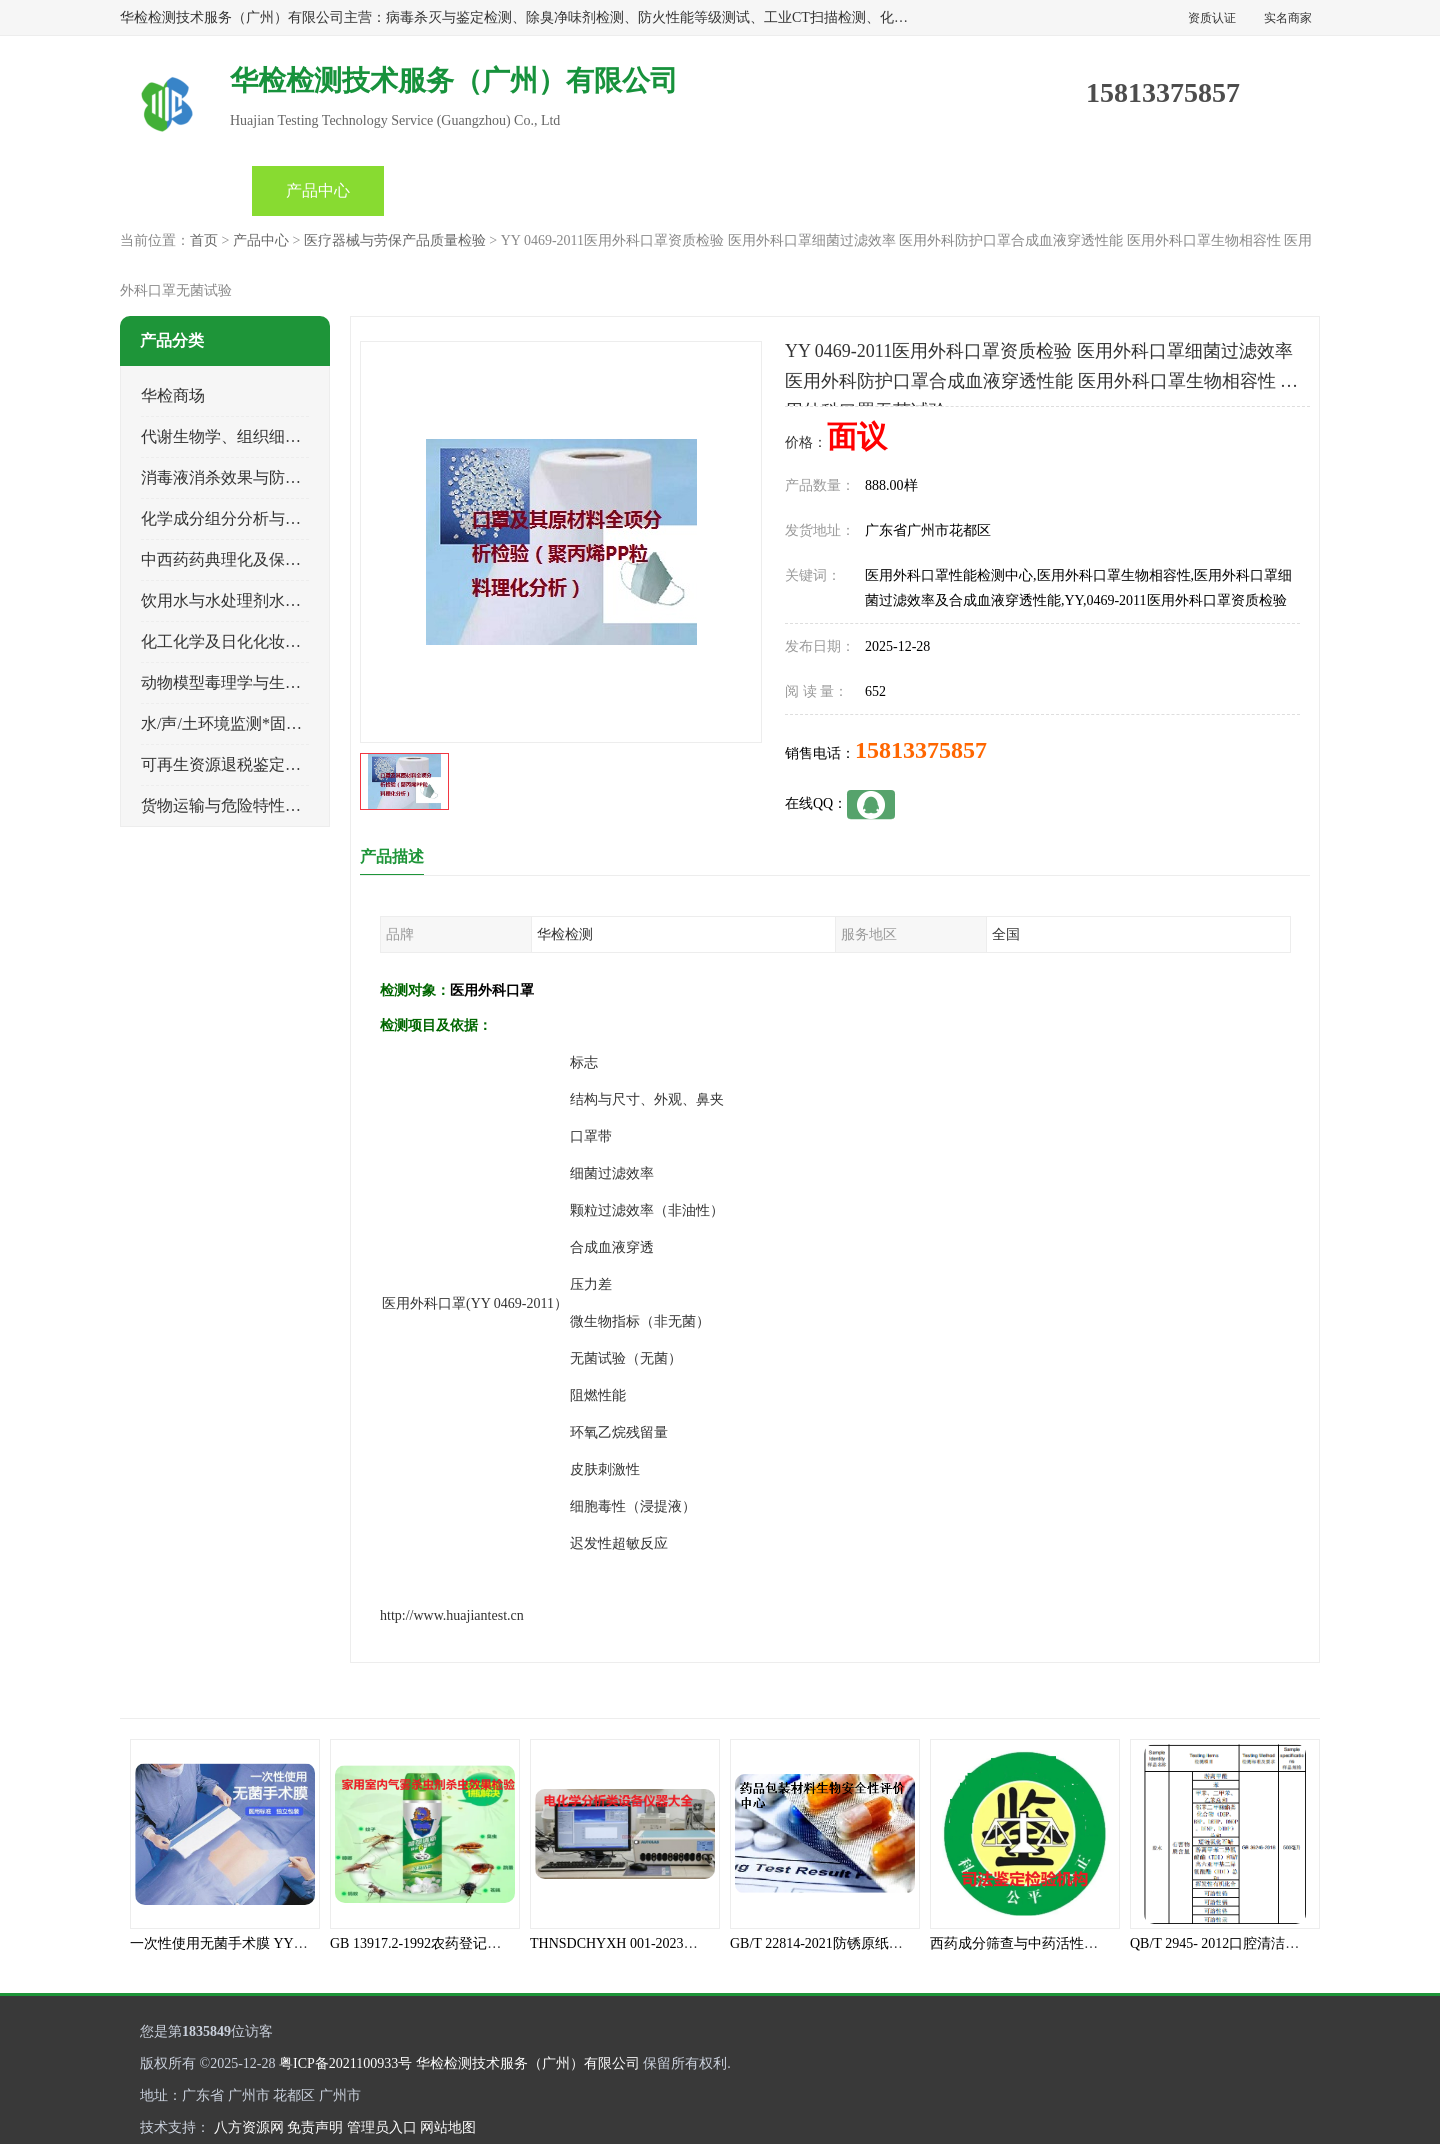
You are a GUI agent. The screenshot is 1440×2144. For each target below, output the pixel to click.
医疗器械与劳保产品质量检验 (395, 240)
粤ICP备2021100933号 (345, 2063)
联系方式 (1110, 190)
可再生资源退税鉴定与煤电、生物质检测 (285, 764)
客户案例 (978, 190)
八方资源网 (249, 2127)
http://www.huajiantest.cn (452, 1615)
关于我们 (846, 190)
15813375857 (921, 750)
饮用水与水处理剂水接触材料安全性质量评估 (301, 600)
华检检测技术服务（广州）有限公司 (528, 2063)
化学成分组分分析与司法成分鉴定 (261, 518)
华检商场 (173, 395)
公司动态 (582, 190)
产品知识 (714, 190)
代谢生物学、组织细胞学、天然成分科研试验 (301, 436)
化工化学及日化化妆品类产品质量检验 (277, 641)
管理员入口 (382, 2127)
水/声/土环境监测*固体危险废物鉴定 (269, 723)
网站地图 (448, 2127)
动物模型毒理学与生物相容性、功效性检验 (293, 682)
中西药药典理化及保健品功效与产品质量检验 (301, 559)
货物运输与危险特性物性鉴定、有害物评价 (293, 805)
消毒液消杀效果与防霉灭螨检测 (253, 477)
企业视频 (450, 190)
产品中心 (318, 190)
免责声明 (315, 2127)
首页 (186, 190)
